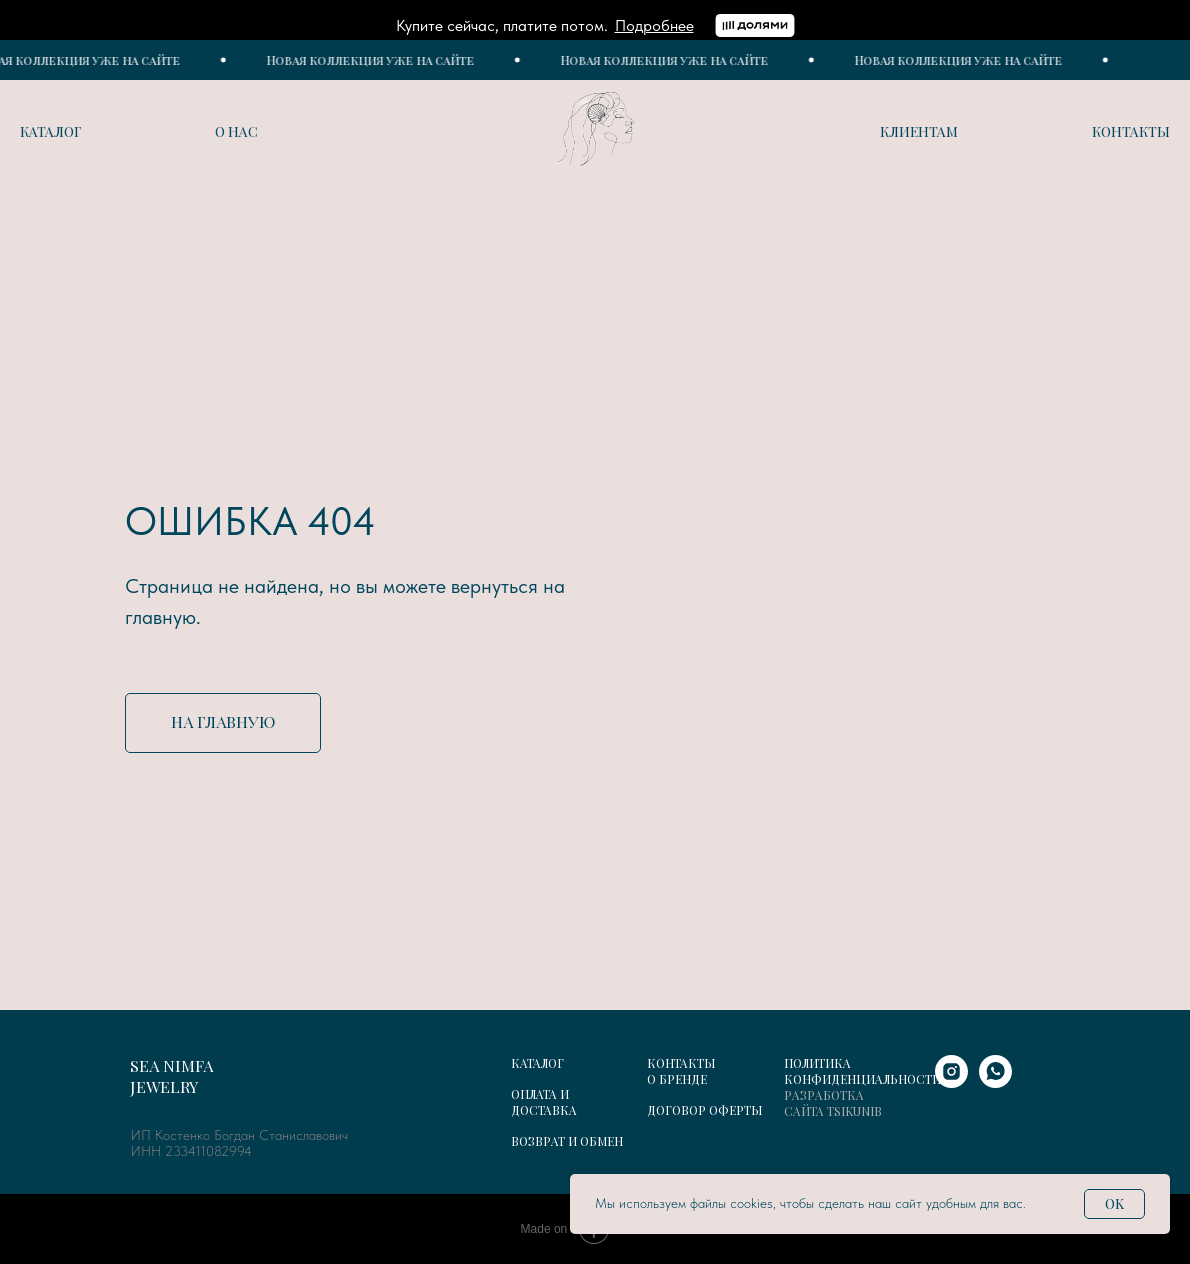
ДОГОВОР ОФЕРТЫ (704, 1110)
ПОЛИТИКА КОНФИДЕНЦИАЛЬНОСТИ (862, 1071)
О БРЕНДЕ (677, 1079)
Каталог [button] (50, 131)
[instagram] (951, 1082)
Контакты (1131, 131)
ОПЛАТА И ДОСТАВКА (544, 1102)
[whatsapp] (995, 1082)
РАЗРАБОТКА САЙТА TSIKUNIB (833, 1103)
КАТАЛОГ (537, 1063)
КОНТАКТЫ (681, 1063)
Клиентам (919, 131)
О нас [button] (236, 131)
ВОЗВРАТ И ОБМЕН (567, 1141)
